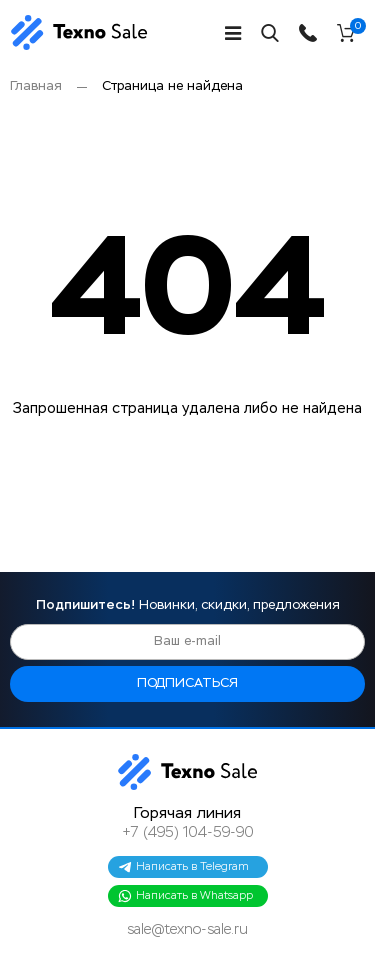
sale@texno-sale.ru (187, 930)
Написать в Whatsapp (185, 896)
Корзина (357, 29)
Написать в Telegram (183, 867)
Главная (36, 86)
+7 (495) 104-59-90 (188, 833)
